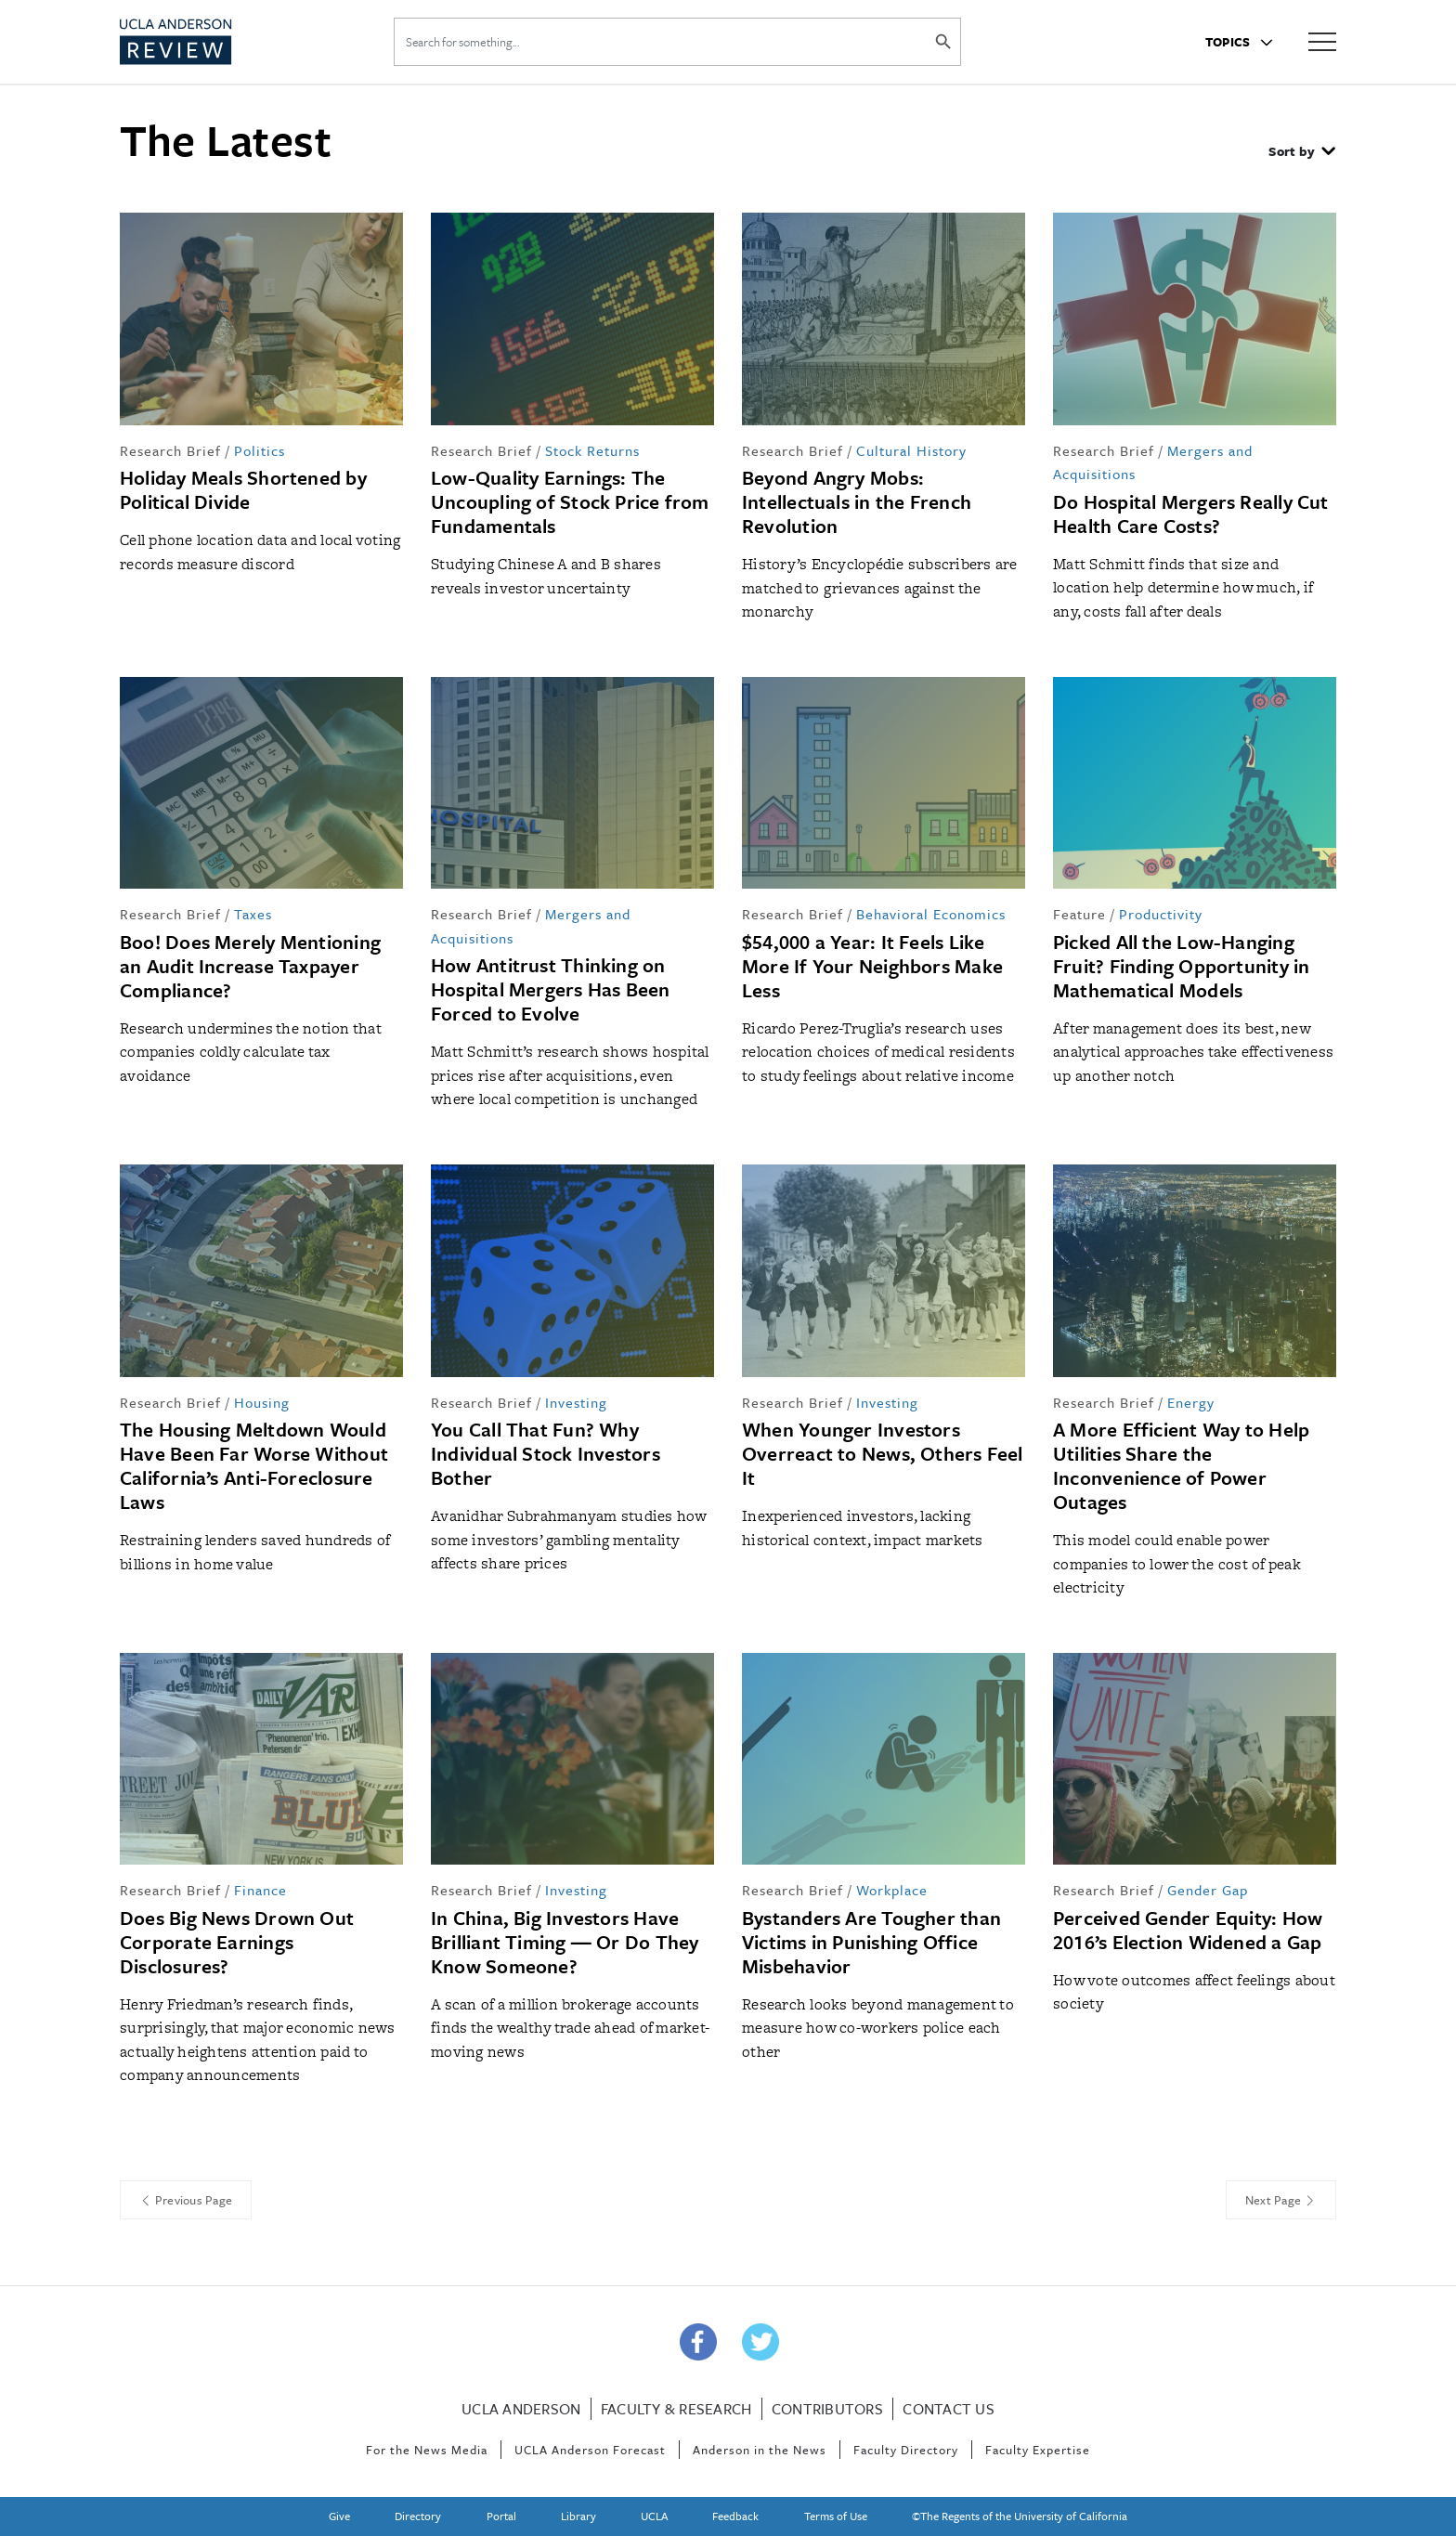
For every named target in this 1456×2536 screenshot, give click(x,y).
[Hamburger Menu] (1322, 40)
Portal (501, 2515)
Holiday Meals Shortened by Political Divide (243, 489)
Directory (418, 2515)
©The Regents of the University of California (1019, 2515)
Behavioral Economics (931, 914)
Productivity (1160, 914)
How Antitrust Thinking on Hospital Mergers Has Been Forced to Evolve (550, 989)
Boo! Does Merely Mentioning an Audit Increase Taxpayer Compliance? (250, 966)
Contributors (827, 2409)
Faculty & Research (676, 2409)
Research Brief (170, 450)
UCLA (654, 2515)
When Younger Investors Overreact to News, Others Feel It (882, 1453)
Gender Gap (1207, 1889)
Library (578, 2515)
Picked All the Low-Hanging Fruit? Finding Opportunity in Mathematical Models (1181, 966)
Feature (1079, 914)
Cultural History (911, 450)
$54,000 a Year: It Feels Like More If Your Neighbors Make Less (872, 966)
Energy (1191, 1402)
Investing (576, 1402)
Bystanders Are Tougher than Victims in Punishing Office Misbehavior (871, 1942)
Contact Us (948, 2409)
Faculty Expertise (1037, 2449)
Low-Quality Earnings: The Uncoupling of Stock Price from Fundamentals (570, 501)
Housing (262, 1402)
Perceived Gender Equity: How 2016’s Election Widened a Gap (1187, 1930)
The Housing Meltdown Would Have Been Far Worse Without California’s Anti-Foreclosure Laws (254, 1465)
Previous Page (185, 2200)
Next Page (1281, 2200)
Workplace (892, 1889)
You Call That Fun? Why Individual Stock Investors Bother (545, 1453)
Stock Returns (592, 450)
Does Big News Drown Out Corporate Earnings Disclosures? (237, 1942)
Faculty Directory (905, 2449)
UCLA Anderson (521, 2409)
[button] (1302, 153)
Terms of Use (835, 2515)
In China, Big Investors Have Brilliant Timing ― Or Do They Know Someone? (564, 1942)
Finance (260, 1889)
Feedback (735, 2515)
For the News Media (427, 2449)
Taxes (253, 914)
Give (339, 2515)
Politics (259, 450)
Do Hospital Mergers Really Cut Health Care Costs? (1191, 514)
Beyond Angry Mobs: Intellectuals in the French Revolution (856, 501)
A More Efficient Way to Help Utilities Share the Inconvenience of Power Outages (1181, 1465)
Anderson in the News (759, 2449)
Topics (1239, 42)
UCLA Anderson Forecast (590, 2449)
